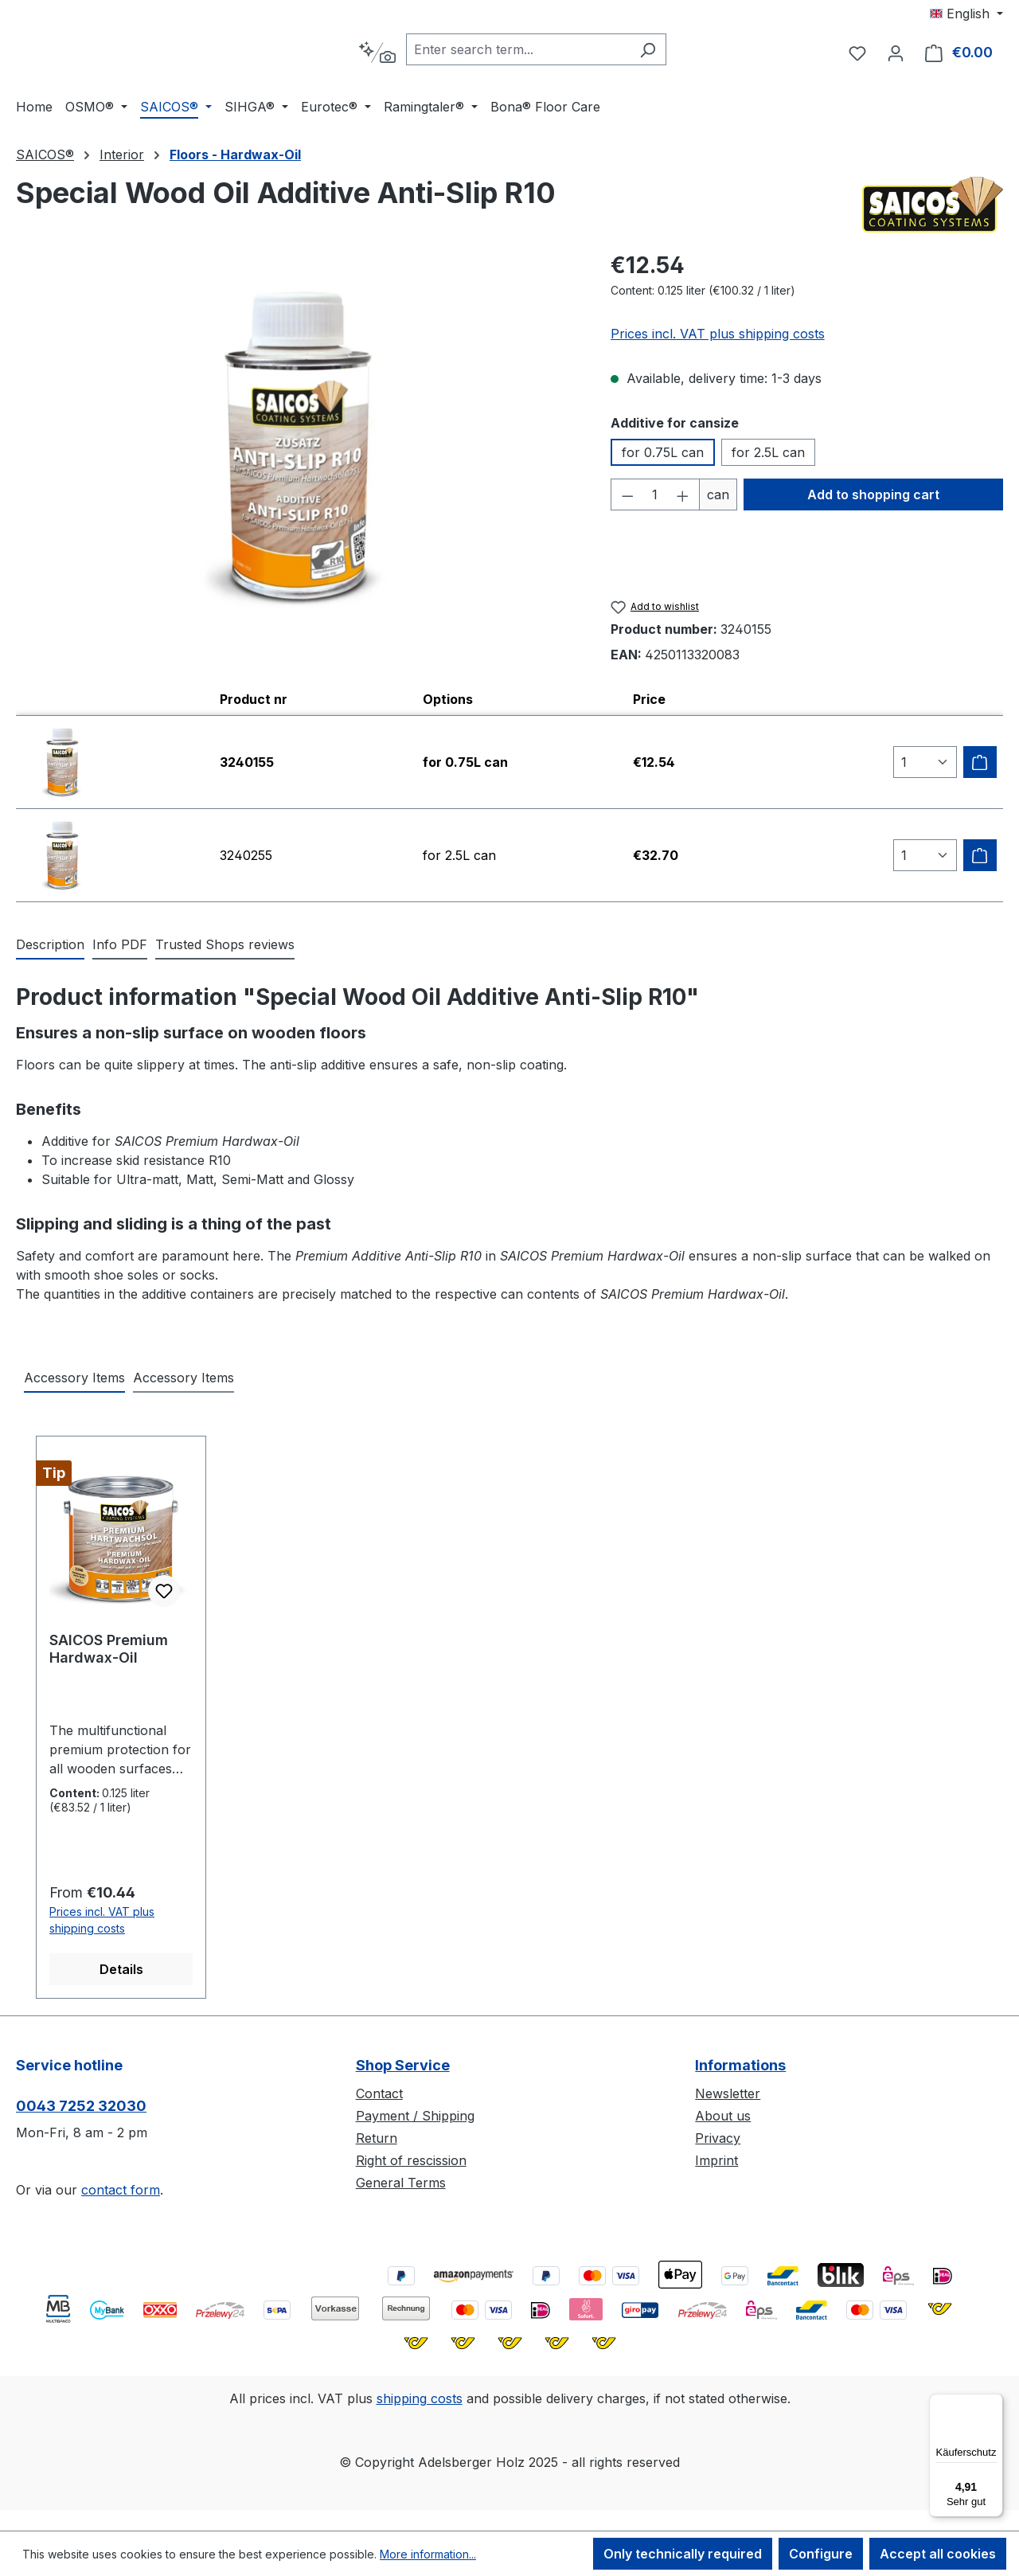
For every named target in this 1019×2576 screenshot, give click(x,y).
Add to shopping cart (873, 498)
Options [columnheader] (448, 703)
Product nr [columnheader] (253, 703)
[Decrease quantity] (627, 498)
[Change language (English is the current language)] (966, 13)
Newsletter (727, 2097)
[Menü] (993, 2403)
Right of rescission (411, 2164)
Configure (821, 2554)
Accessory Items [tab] (74, 1382)
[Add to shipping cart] (980, 766)
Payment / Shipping (415, 2120)
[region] (297, 451)
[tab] (50, 949)
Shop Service (403, 2069)
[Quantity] (654, 498)
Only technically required (682, 2554)
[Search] (687, 52)
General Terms (401, 2187)
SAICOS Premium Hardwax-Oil (108, 1653)
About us (723, 2120)
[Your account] (895, 55)
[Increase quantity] (683, 498)
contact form (120, 2194)
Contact (379, 2097)
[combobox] (558, 52)
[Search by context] (417, 55)
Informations (740, 2069)
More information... (428, 2554)
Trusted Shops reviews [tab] (225, 948)
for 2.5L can (768, 456)
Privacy (717, 2142)
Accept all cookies (938, 2554)
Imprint (716, 2164)
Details (121, 1973)
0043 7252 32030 (81, 2109)
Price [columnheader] (649, 703)
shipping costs (420, 2402)
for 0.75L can (663, 456)
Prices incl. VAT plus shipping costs (718, 338)
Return (376, 2142)
